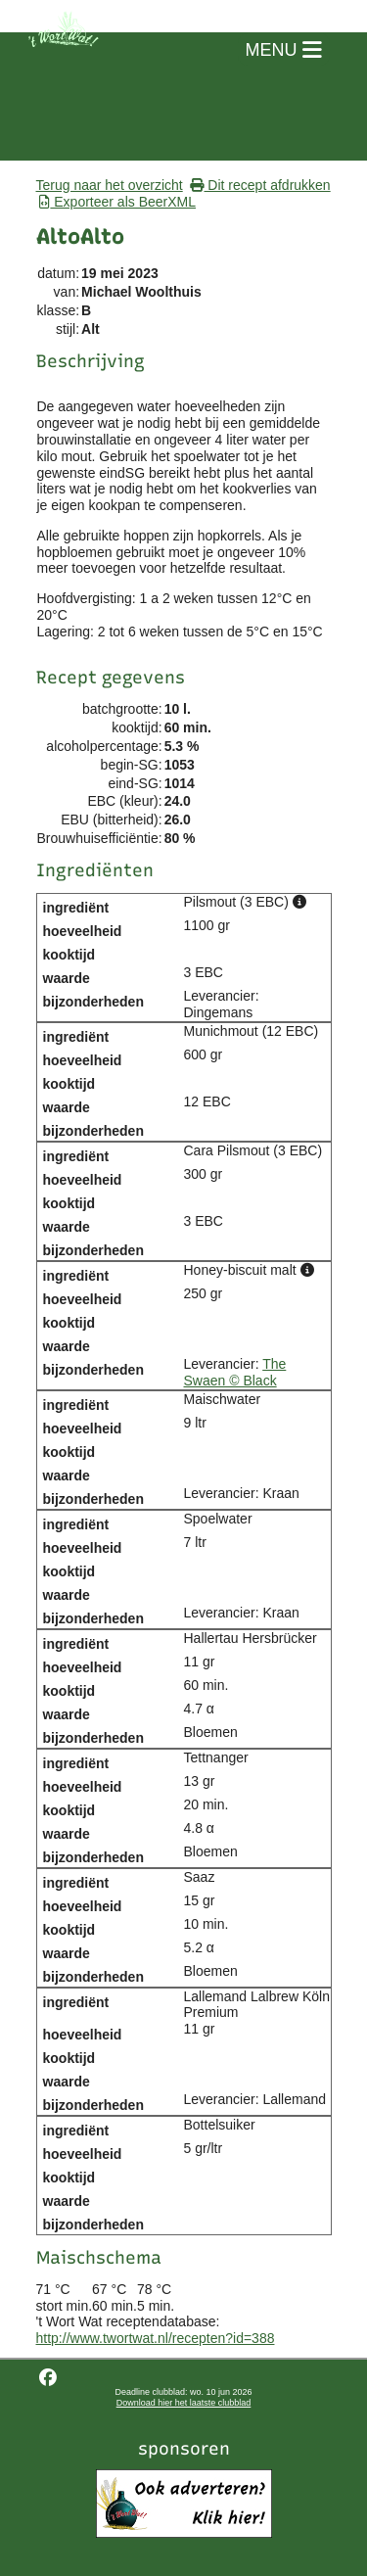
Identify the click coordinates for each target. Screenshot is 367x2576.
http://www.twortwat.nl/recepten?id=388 (155, 2338)
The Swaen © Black (235, 1372)
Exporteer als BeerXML (117, 202)
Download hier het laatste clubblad (184, 2403)
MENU (284, 50)
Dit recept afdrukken (260, 185)
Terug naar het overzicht (109, 185)
